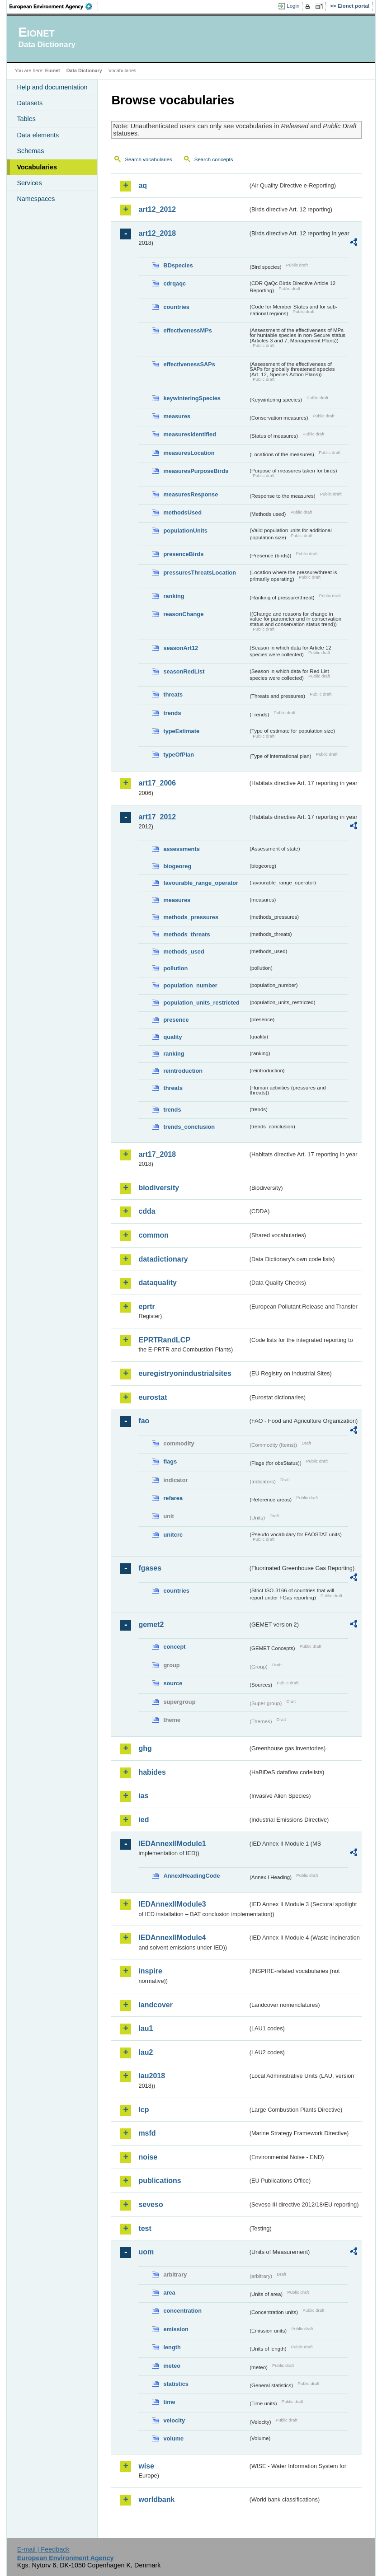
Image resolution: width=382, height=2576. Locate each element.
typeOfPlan (178, 754)
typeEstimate (181, 731)
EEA (53, 6)
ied (143, 1819)
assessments (181, 849)
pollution (175, 968)
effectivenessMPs (187, 330)
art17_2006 (157, 783)
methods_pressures (190, 917)
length (171, 2347)
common (153, 1235)
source (172, 1683)
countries (176, 307)
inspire (150, 1971)
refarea (173, 1498)
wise (146, 2466)
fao (143, 1421)
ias (143, 1796)
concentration (182, 2310)
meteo (171, 2365)
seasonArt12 (180, 648)
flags (170, 1461)
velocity (174, 2420)
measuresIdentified (189, 434)
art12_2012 (157, 209)
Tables (26, 118)
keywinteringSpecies (192, 398)
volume (173, 2438)
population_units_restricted (201, 1002)
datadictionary (163, 1259)
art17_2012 (157, 817)
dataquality (157, 1282)
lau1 (145, 2028)
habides (151, 1772)
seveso (150, 2204)
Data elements (38, 135)
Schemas (30, 150)
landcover (155, 2005)
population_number (190, 985)
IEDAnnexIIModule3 (172, 1904)
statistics (175, 2383)
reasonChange (183, 614)
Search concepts (213, 159)
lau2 (145, 2052)
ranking (173, 596)
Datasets (29, 103)
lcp (143, 2109)
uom (146, 2252)
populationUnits (185, 530)
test (144, 2228)
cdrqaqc (174, 283)
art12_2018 (157, 233)
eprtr (146, 1306)
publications (159, 2180)
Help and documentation (52, 87)
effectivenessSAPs (189, 364)
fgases (149, 1568)
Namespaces (36, 198)
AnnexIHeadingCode (191, 1875)
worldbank (156, 2499)
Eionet (52, 70)
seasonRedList (183, 671)
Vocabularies (37, 167)
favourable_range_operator (200, 882)
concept (174, 1646)
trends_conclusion (189, 1126)
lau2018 (151, 2076)
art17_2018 (157, 1154)
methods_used (183, 951)
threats (173, 694)
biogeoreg (177, 866)
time (169, 2401)
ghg (144, 1748)
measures (176, 416)
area (169, 2292)
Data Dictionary (84, 70)
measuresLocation (188, 452)
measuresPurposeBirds (195, 471)
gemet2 (151, 1624)
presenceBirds (183, 554)
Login (293, 6)
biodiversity (158, 1188)
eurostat (152, 1397)
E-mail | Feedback (43, 2549)
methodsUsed (182, 512)
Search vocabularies (148, 159)
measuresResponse (190, 494)
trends (172, 713)
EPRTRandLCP (164, 1340)
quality (172, 1036)
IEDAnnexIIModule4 (172, 1937)
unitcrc (173, 1534)
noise (147, 2157)
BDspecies (178, 265)
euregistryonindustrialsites (184, 1373)
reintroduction (183, 1070)
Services (29, 183)
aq (142, 185)
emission (175, 2329)
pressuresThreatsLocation (199, 572)
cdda (146, 1211)
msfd (147, 2133)
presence (176, 1019)
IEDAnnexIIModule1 (172, 1843)
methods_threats (186, 934)
